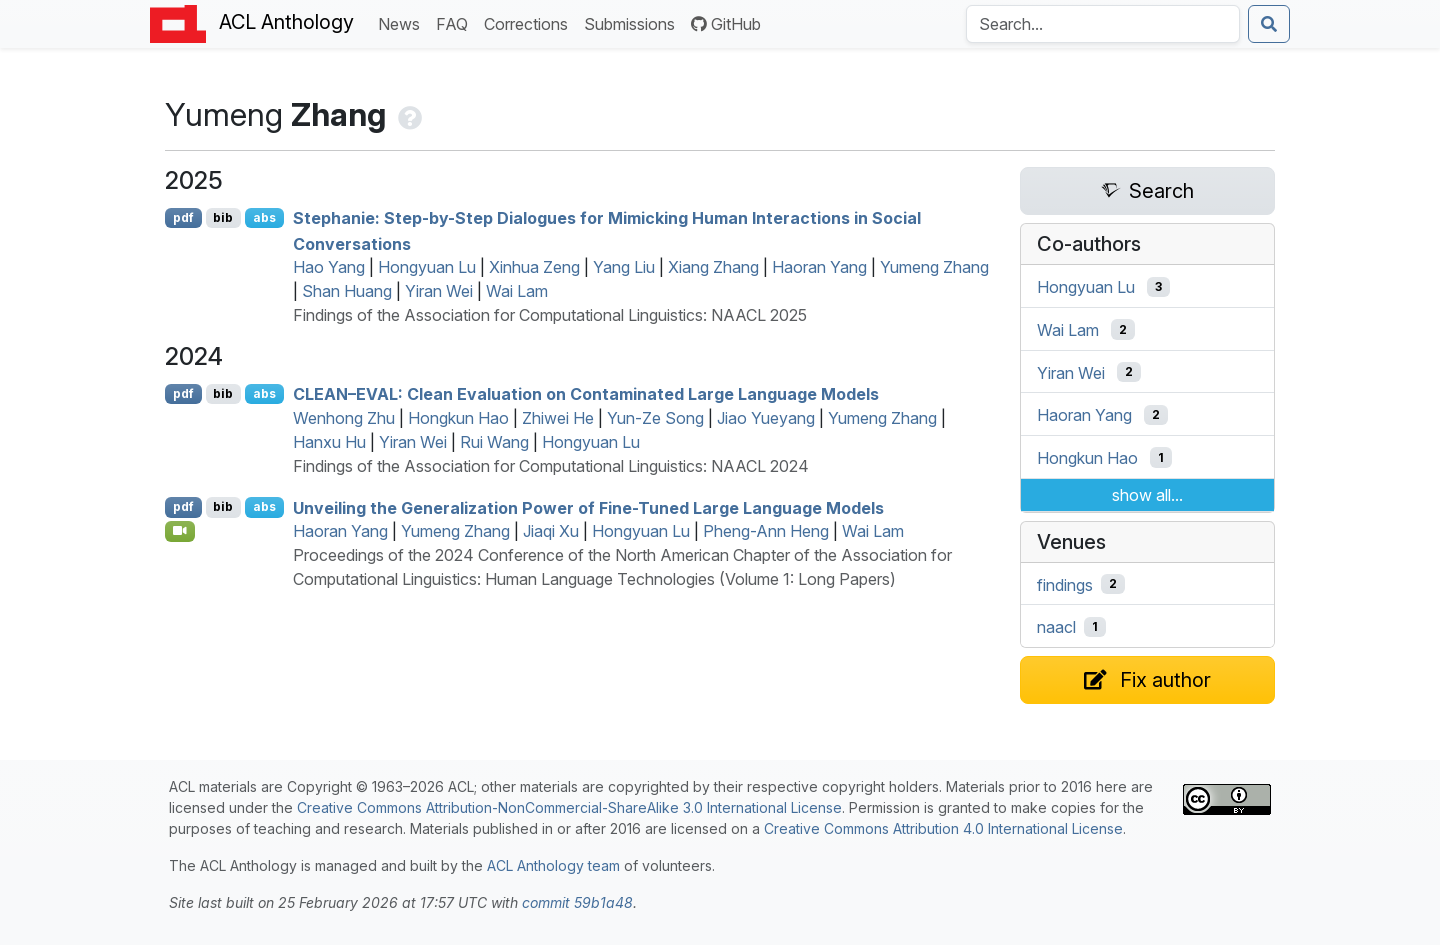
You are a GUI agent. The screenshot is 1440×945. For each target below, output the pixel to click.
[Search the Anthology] (1103, 24)
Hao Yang (329, 267)
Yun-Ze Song (655, 418)
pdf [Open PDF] (183, 217)
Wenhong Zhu (344, 418)
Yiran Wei (439, 291)
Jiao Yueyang (766, 418)
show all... (1147, 495)
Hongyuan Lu (427, 267)
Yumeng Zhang (934, 267)
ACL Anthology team (553, 865)
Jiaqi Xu (551, 531)
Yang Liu (624, 267)
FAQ (456, 22)
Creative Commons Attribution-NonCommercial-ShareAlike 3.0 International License (569, 807)
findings (1065, 584)
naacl (1056, 627)
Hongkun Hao (458, 418)
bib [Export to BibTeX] (223, 217)
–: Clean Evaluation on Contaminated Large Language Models (586, 394)
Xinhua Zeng (534, 267)
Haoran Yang (819, 267)
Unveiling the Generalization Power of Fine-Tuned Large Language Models (588, 507)
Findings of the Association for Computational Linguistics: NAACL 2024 (551, 466)
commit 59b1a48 (577, 902)
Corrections (530, 22)
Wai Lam (517, 291)
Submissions (633, 22)
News (403, 22)
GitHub (726, 24)
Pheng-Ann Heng (766, 531)
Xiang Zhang (713, 267)
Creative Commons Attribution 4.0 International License (943, 828)
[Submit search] (1269, 24)
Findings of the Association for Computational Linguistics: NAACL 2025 (550, 315)
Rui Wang (494, 442)
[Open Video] (180, 531)
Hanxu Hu (329, 442)
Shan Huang (347, 291)
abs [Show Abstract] (264, 217)
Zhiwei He (558, 418)
